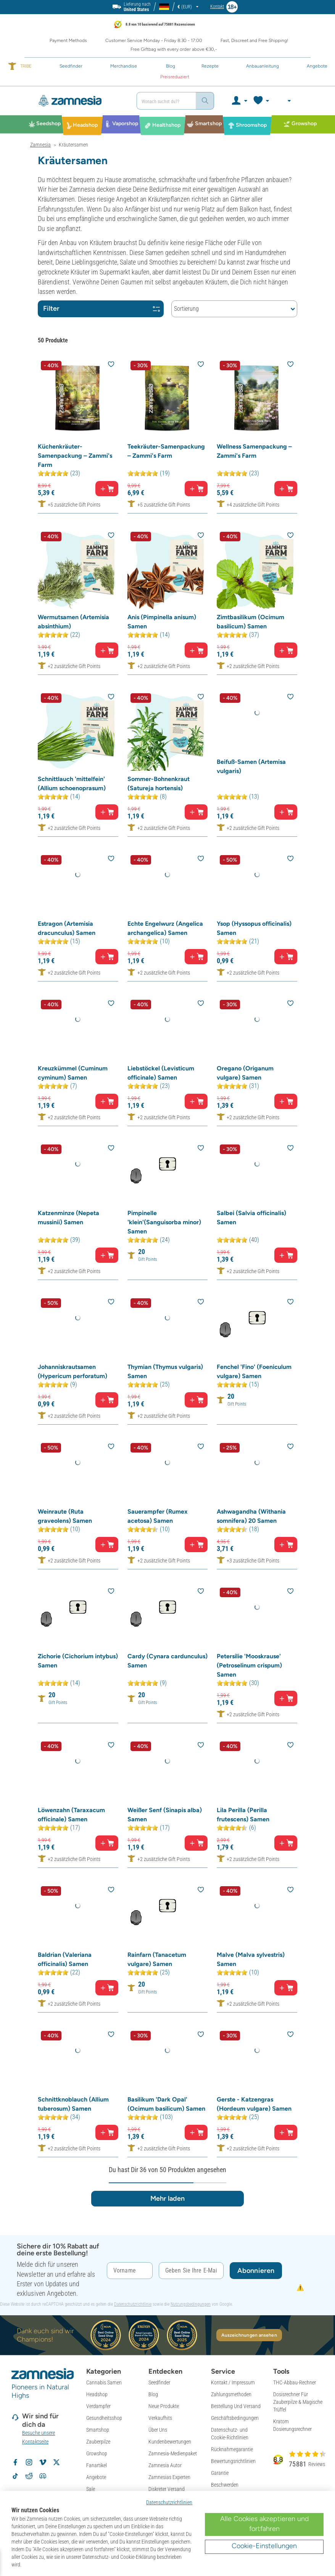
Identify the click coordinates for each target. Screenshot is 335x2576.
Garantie (220, 2473)
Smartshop (97, 2430)
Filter (101, 308)
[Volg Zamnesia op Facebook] (15, 2462)
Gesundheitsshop (104, 2418)
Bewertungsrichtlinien (233, 2461)
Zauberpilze (98, 2442)
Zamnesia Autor (165, 2465)
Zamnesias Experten (169, 2477)
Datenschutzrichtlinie (132, 2304)
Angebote (96, 2477)
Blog (153, 2394)
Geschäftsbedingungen (235, 2418)
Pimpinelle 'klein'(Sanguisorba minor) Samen (164, 1222)
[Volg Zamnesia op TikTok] (15, 2476)
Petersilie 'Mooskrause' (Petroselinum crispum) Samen (249, 1665)
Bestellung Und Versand (236, 2406)
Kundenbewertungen (169, 2442)
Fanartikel (96, 2465)
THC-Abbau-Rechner (294, 2382)
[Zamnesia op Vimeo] (43, 2462)
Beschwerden (224, 2485)
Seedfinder (159, 2382)
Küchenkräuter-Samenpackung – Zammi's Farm (75, 455)
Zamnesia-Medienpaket (172, 2453)
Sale (90, 2489)
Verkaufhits (160, 2418)
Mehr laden (167, 2198)
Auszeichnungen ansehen (249, 2335)
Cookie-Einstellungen (264, 2546)
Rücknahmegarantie (232, 2449)
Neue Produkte (163, 2406)
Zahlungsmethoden (231, 2394)
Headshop (97, 2394)
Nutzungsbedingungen (191, 2304)
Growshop (96, 2453)
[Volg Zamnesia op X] (56, 2462)
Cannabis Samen (104, 2382)
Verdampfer (98, 2406)
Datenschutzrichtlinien (169, 2502)
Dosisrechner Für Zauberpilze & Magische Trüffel (297, 2402)
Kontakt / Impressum (233, 2382)
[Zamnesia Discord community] (43, 2476)
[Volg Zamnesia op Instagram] (29, 2462)
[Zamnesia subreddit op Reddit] (29, 2476)
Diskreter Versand (166, 2489)
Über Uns (157, 2430)
